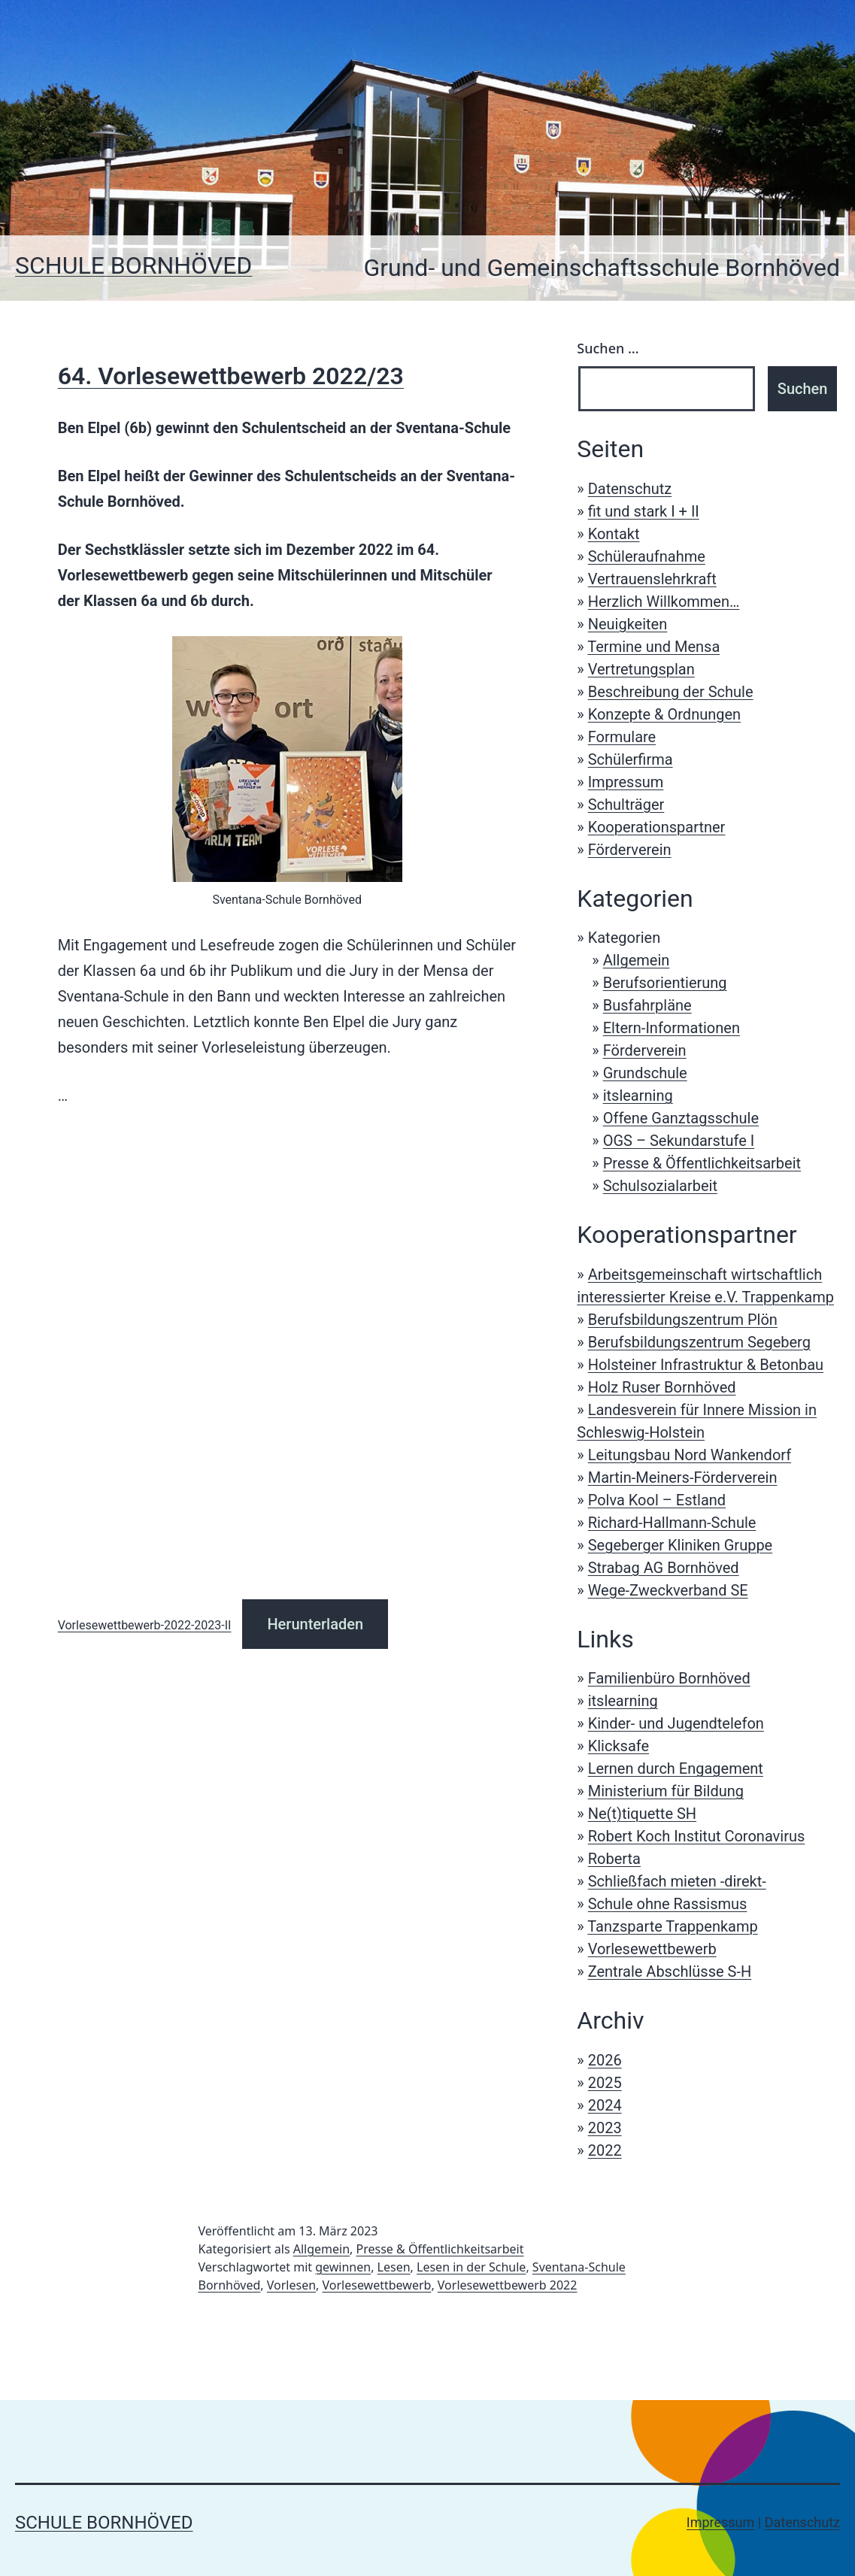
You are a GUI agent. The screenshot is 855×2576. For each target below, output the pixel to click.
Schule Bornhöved (133, 265)
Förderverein (630, 850)
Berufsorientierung (665, 983)
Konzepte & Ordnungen (664, 714)
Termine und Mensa (653, 647)
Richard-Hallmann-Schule (672, 1523)
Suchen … (607, 348)
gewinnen (343, 2267)
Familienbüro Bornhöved (669, 1678)
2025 (605, 2083)
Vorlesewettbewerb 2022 (508, 2285)
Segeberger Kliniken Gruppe (680, 1545)
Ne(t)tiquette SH (642, 1814)
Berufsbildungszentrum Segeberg (699, 1342)
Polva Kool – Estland (657, 1500)
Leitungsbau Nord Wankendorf (690, 1455)
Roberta (614, 1859)
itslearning (638, 1095)
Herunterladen (315, 1624)
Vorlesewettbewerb (652, 1949)
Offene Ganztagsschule (681, 1118)
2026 (605, 2060)
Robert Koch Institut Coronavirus (696, 1836)
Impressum (626, 782)
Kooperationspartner (657, 827)
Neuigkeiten (628, 624)
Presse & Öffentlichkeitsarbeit (702, 1163)
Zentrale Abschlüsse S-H (670, 1971)
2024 (605, 2105)
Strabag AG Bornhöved (663, 1568)
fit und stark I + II (643, 511)
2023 (605, 2128)
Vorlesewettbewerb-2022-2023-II (145, 1625)
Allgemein (636, 960)
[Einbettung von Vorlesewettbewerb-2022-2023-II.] (287, 1356)
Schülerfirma (630, 759)
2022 (605, 2150)
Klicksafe (618, 1746)
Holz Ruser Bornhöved (662, 1387)
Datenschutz (630, 489)
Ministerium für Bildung (666, 1791)
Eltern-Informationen (671, 1028)
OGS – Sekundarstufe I (679, 1141)
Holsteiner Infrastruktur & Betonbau (705, 1365)
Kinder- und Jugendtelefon (676, 1723)
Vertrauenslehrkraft (652, 579)
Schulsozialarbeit (660, 1186)
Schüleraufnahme (646, 556)
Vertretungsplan (641, 669)
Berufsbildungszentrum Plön (683, 1320)
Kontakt (614, 534)
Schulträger (626, 805)
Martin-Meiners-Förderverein (683, 1477)
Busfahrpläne (647, 1005)
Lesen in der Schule (471, 2267)
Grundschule (645, 1073)
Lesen (394, 2267)
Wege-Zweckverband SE (668, 1590)
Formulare (622, 737)
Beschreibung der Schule (670, 692)
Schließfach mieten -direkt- (677, 1881)
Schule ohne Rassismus (667, 1904)
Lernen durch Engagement (675, 1768)
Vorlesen (291, 2285)
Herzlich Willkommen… (664, 601)
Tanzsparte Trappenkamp (672, 1926)
